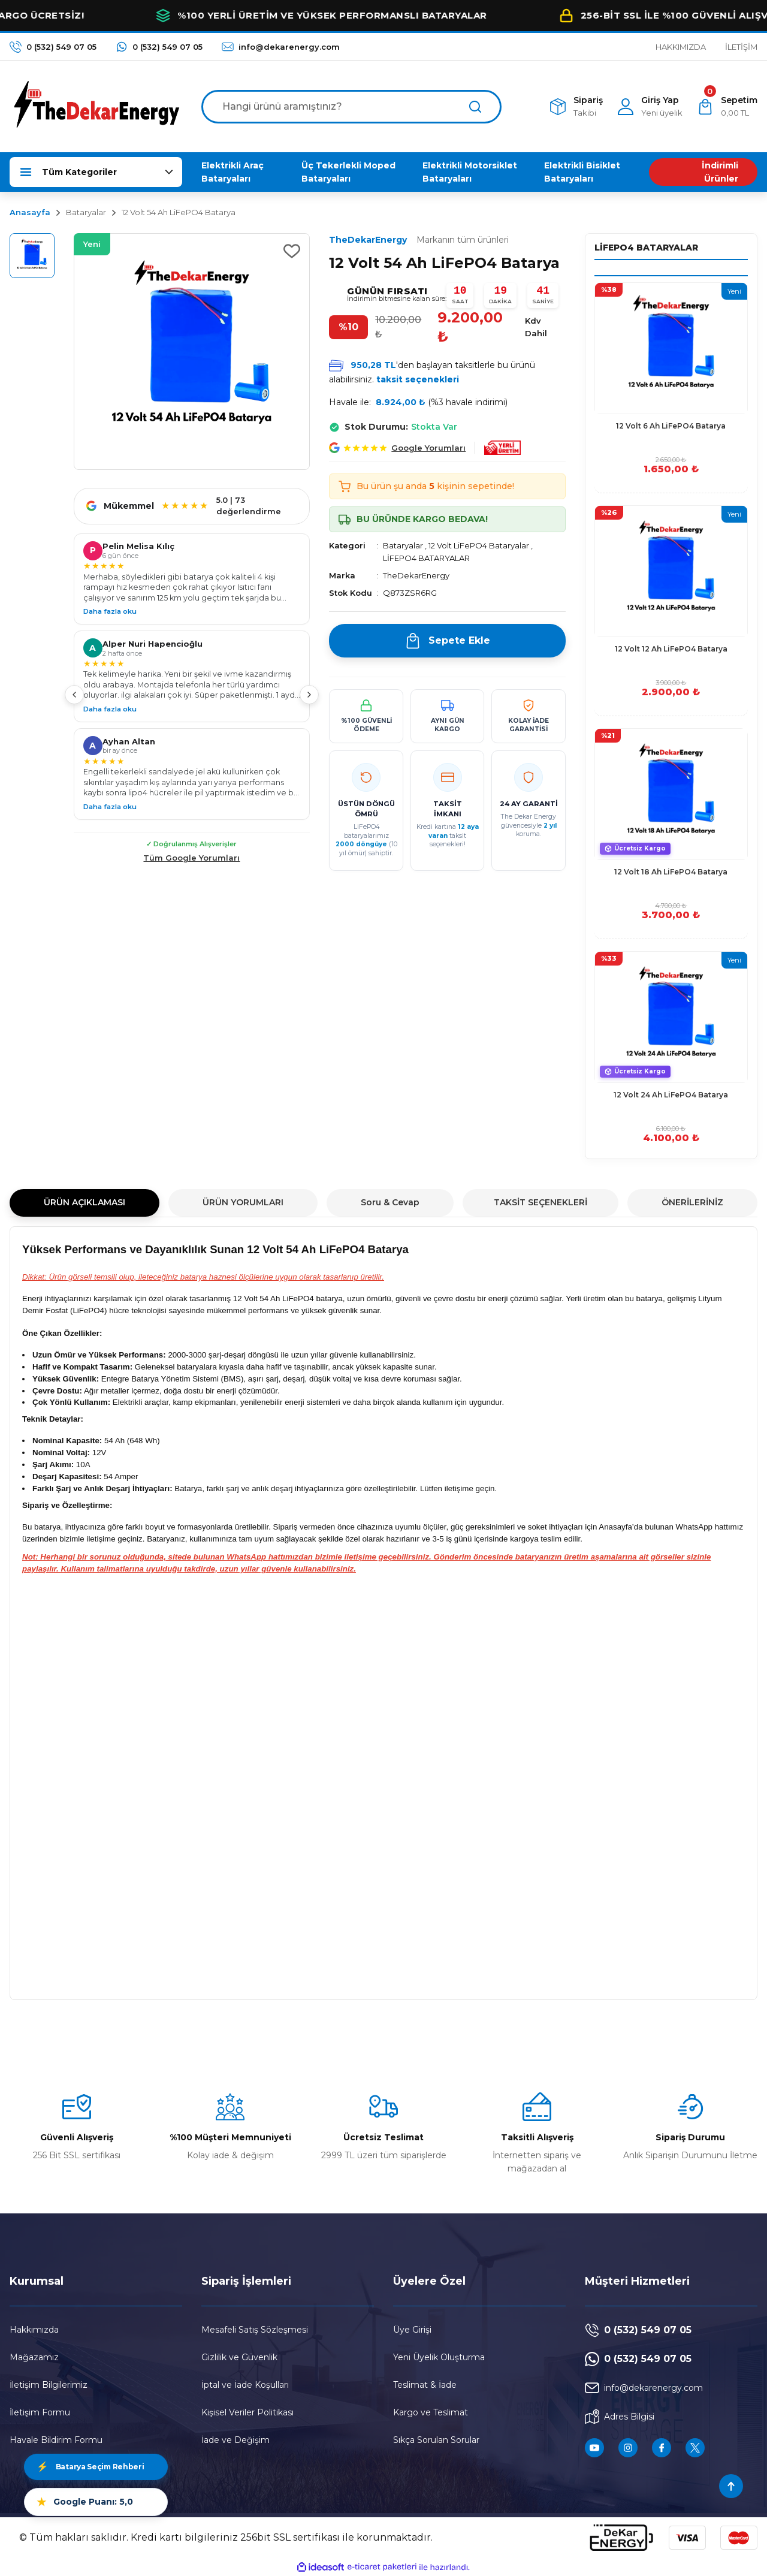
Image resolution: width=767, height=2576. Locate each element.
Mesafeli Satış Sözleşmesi (254, 2329)
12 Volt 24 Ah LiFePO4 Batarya (671, 1094)
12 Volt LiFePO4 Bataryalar (478, 545)
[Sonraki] (309, 694)
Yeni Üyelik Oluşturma (439, 2357)
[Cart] (727, 106)
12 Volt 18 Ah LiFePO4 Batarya (670, 871)
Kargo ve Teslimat (430, 2412)
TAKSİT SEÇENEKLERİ (540, 1202)
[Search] (351, 106)
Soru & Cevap (390, 1202)
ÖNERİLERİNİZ (692, 1202)
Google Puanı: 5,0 (85, 2502)
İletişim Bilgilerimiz (48, 2384)
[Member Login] (650, 106)
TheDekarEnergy (419, 239)
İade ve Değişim (235, 2440)
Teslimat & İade (425, 2384)
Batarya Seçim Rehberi (90, 2466)
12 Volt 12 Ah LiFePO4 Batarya (671, 648)
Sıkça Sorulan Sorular (436, 2440)
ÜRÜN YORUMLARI (243, 1202)
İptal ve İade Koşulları (245, 2384)
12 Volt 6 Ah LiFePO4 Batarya (671, 425)
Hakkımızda (34, 2329)
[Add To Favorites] (291, 251)
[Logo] (96, 105)
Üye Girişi (412, 2329)
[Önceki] (74, 694)
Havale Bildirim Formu (56, 2440)
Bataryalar (403, 545)
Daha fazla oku (110, 611)
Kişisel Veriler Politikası (247, 2412)
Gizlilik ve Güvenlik (239, 2357)
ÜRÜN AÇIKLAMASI (84, 1202)
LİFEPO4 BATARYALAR (426, 558)
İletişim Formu (40, 2412)
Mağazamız (34, 2357)
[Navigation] (96, 172)
